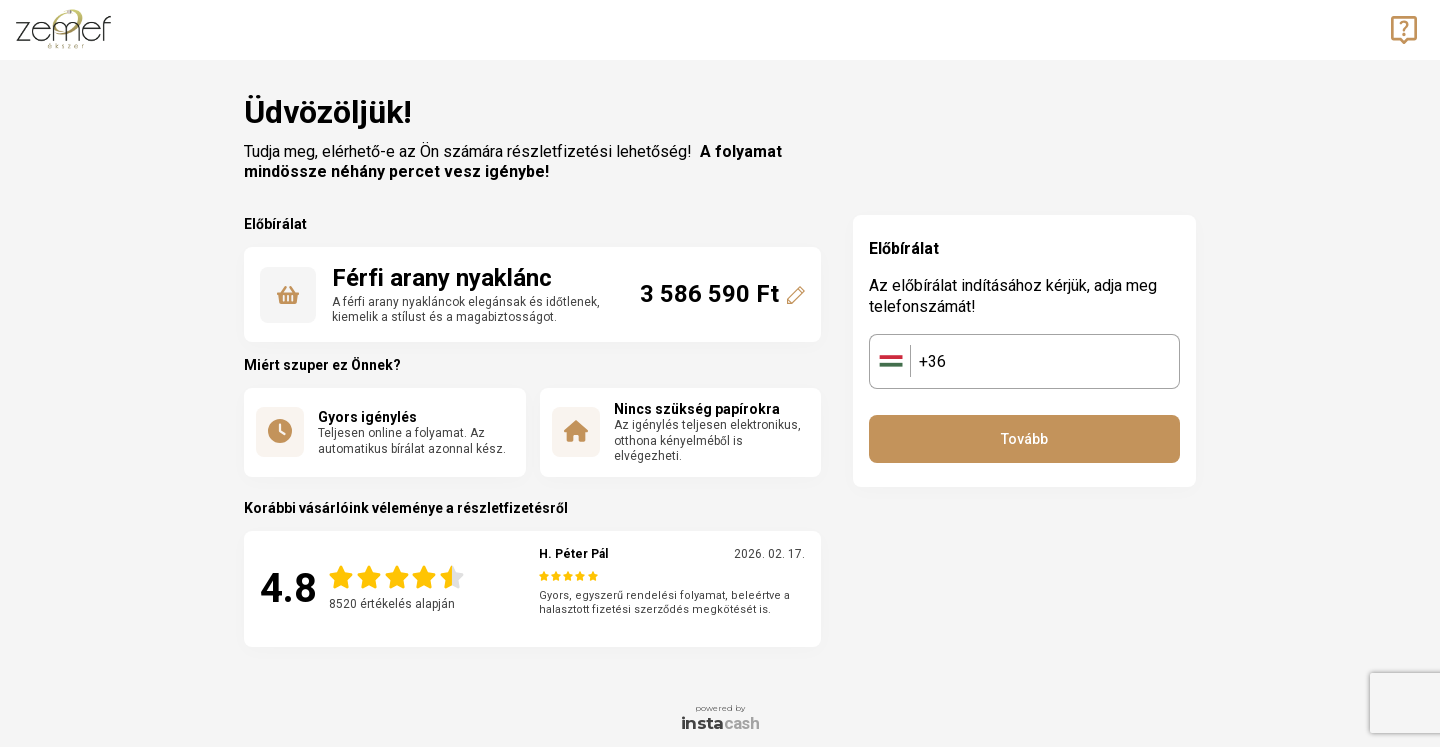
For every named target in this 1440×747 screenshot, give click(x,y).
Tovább (1024, 439)
